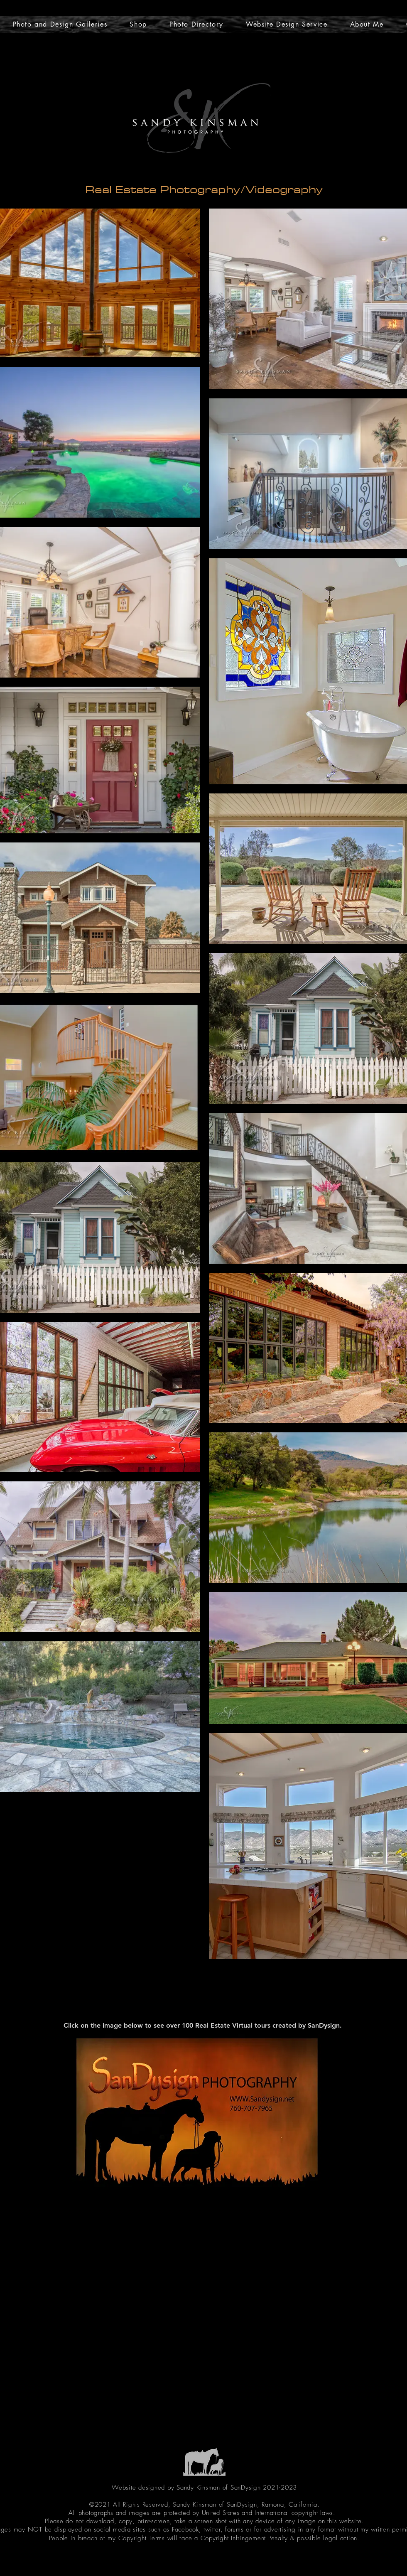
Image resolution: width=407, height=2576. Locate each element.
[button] (138, 24)
